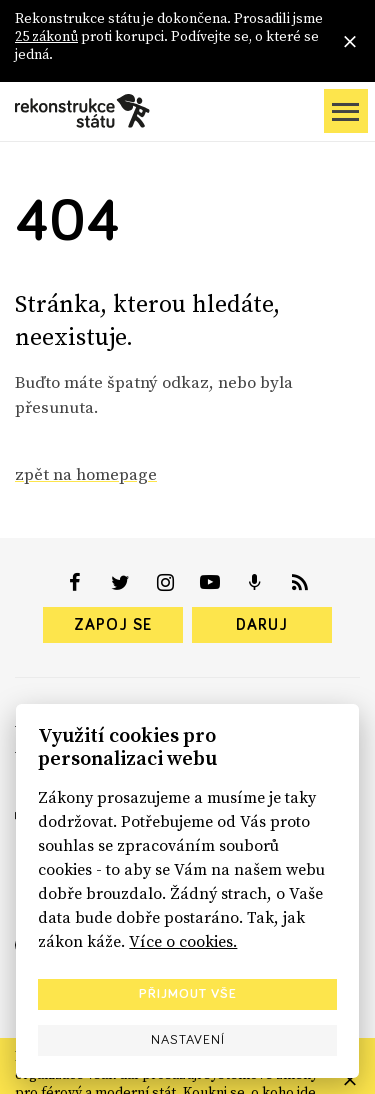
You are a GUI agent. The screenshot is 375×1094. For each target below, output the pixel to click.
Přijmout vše (188, 994)
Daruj (262, 625)
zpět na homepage (86, 474)
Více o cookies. (183, 941)
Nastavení (188, 1040)
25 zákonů (46, 36)
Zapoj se (113, 625)
